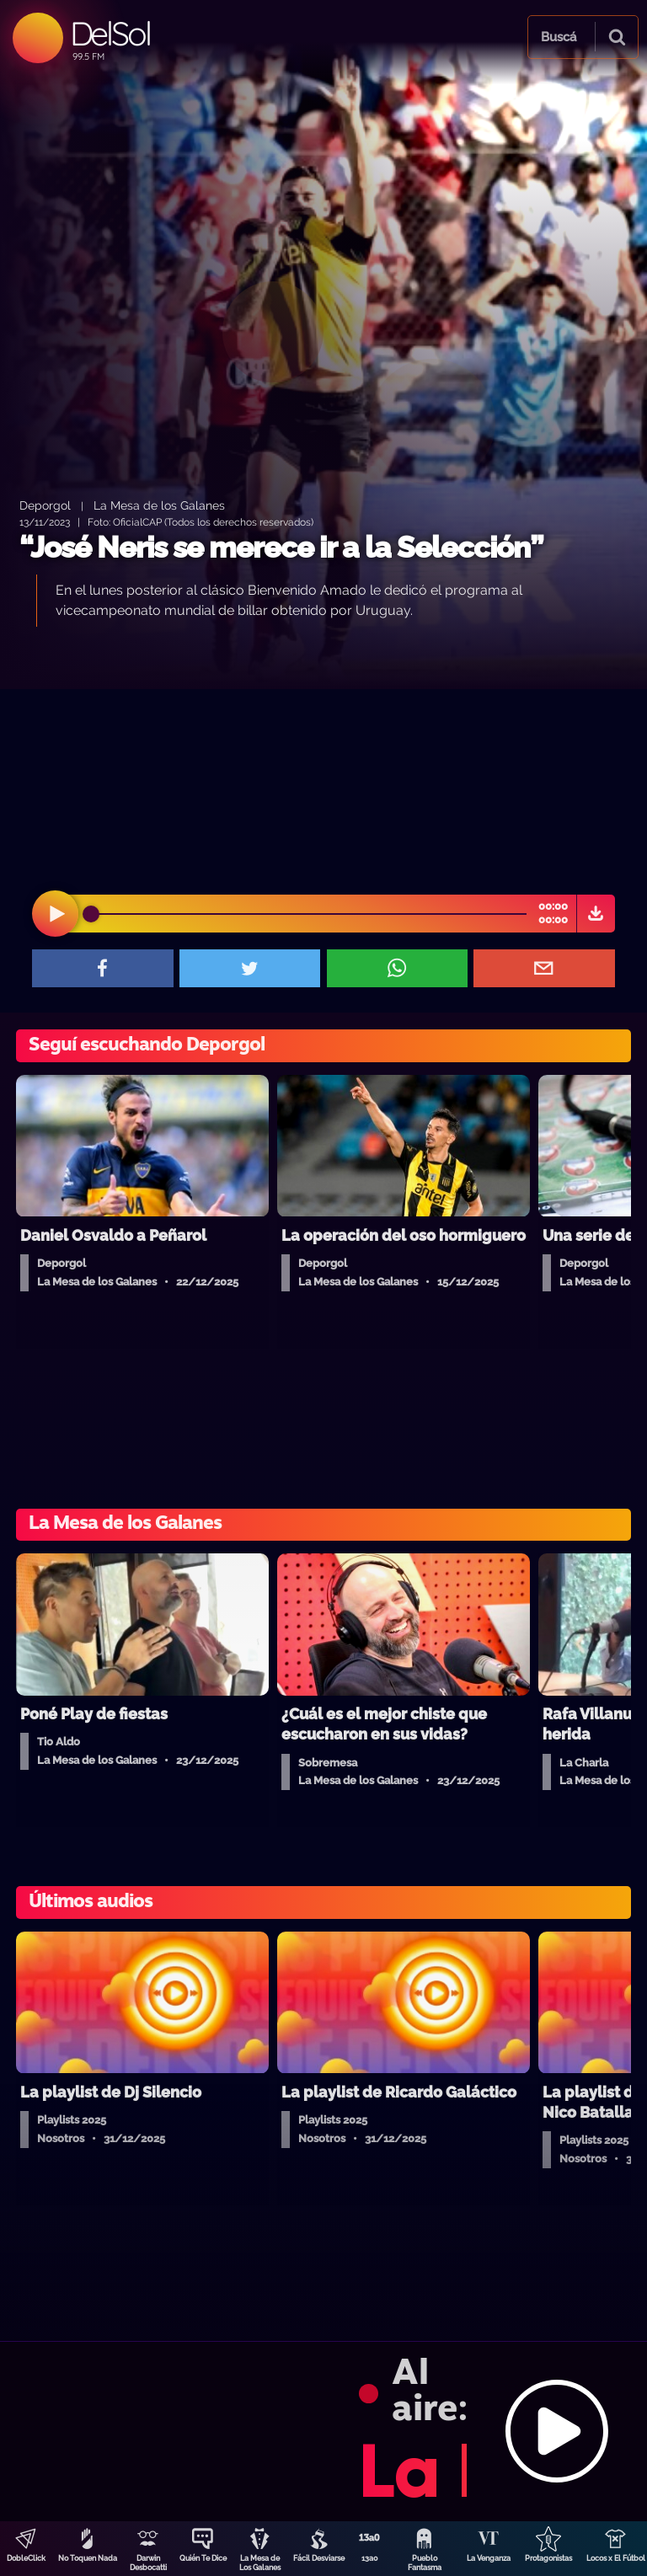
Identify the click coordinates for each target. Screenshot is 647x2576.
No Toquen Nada (87, 2558)
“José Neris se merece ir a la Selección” (281, 547)
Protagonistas (548, 2558)
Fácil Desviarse (319, 2558)
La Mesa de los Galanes (159, 505)
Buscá (558, 37)
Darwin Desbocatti (148, 2563)
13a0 (369, 2558)
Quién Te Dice (203, 2558)
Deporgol (45, 505)
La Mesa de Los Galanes (260, 2563)
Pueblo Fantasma (424, 2563)
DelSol (110, 33)
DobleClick (26, 2558)
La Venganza (489, 2558)
